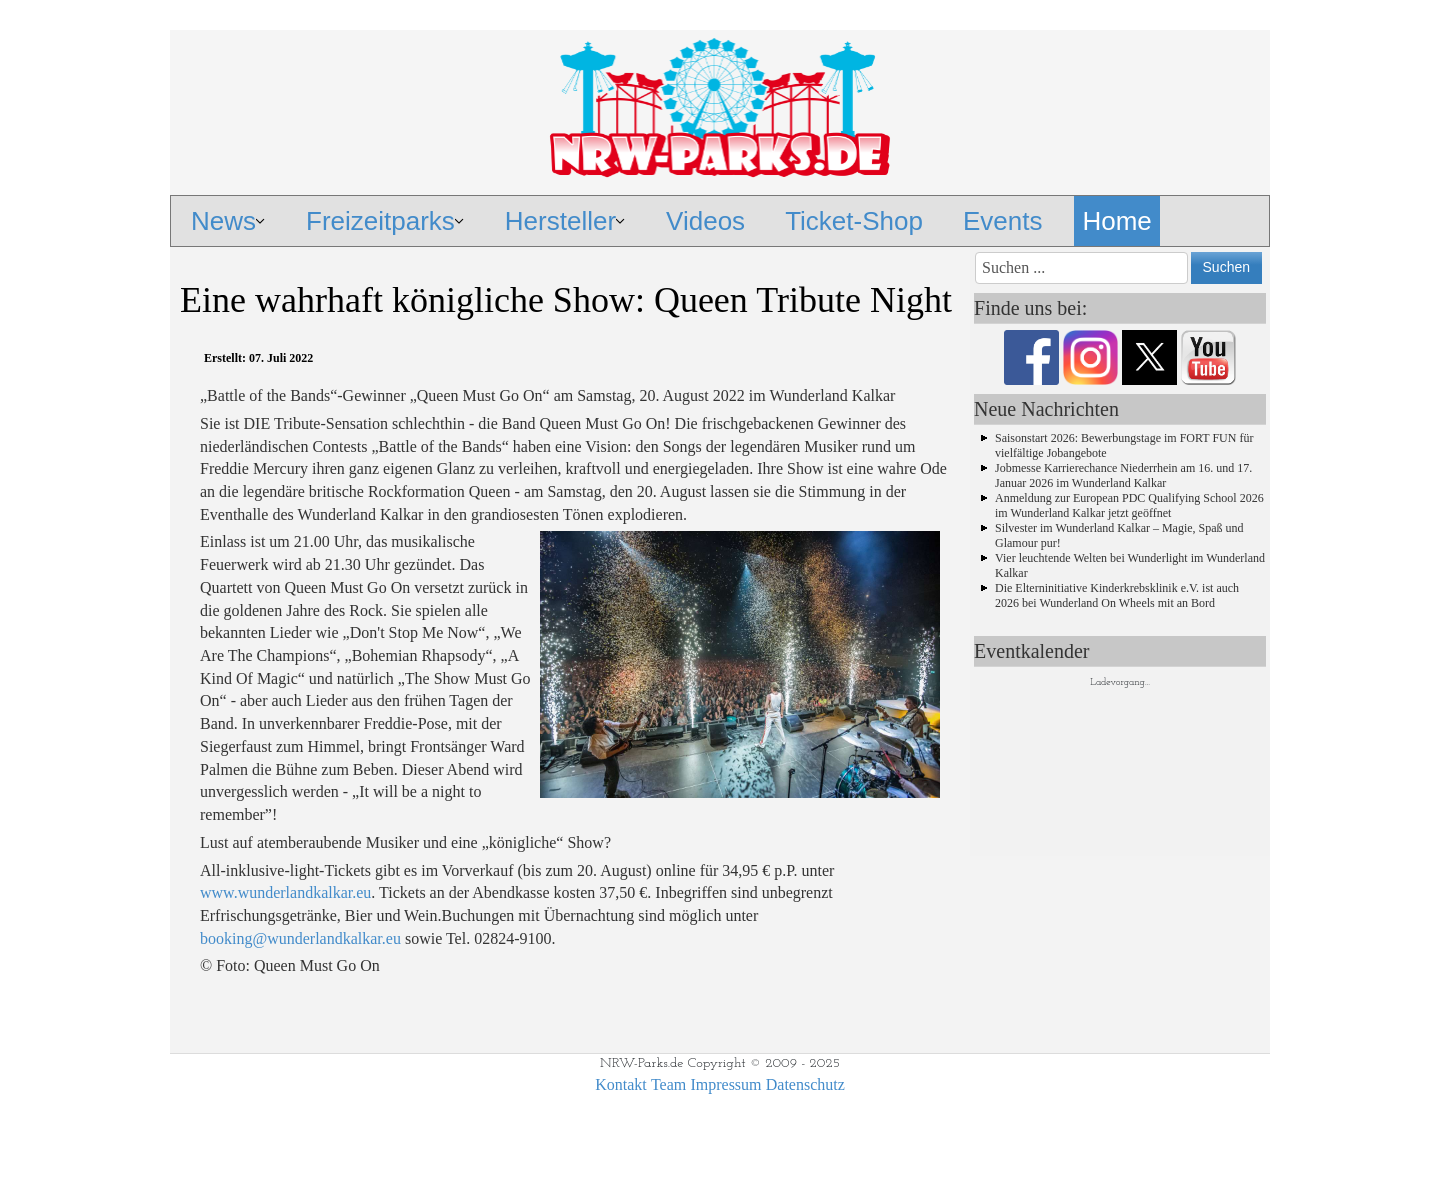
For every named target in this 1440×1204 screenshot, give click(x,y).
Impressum (725, 1084)
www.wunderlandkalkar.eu (285, 892)
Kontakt (621, 1084)
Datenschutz (805, 1084)
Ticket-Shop (854, 221)
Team (668, 1084)
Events (1003, 221)
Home (1116, 221)
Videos (705, 221)
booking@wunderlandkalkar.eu (300, 938)
